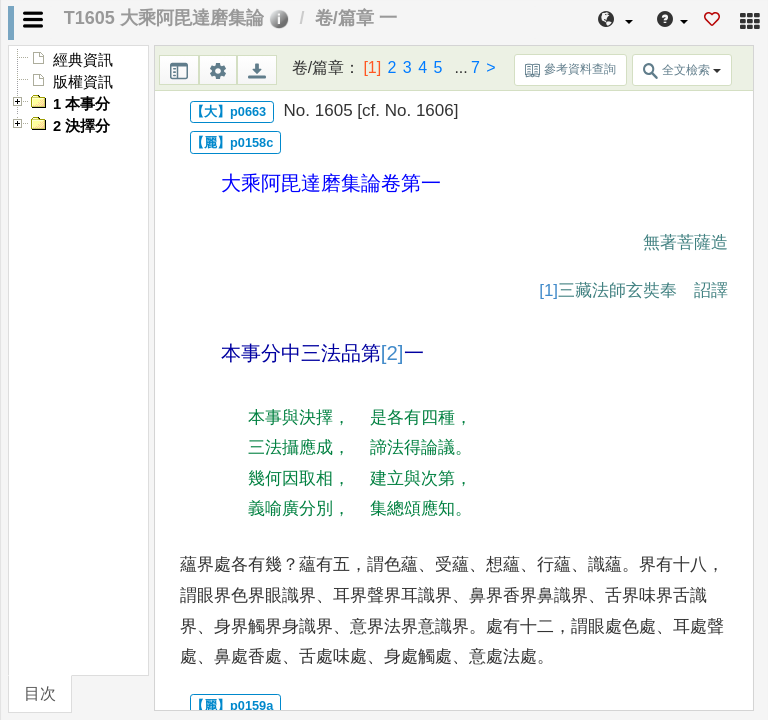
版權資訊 (83, 82)
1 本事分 (81, 104)
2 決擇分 (81, 126)
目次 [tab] (40, 693)
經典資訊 (83, 60)
